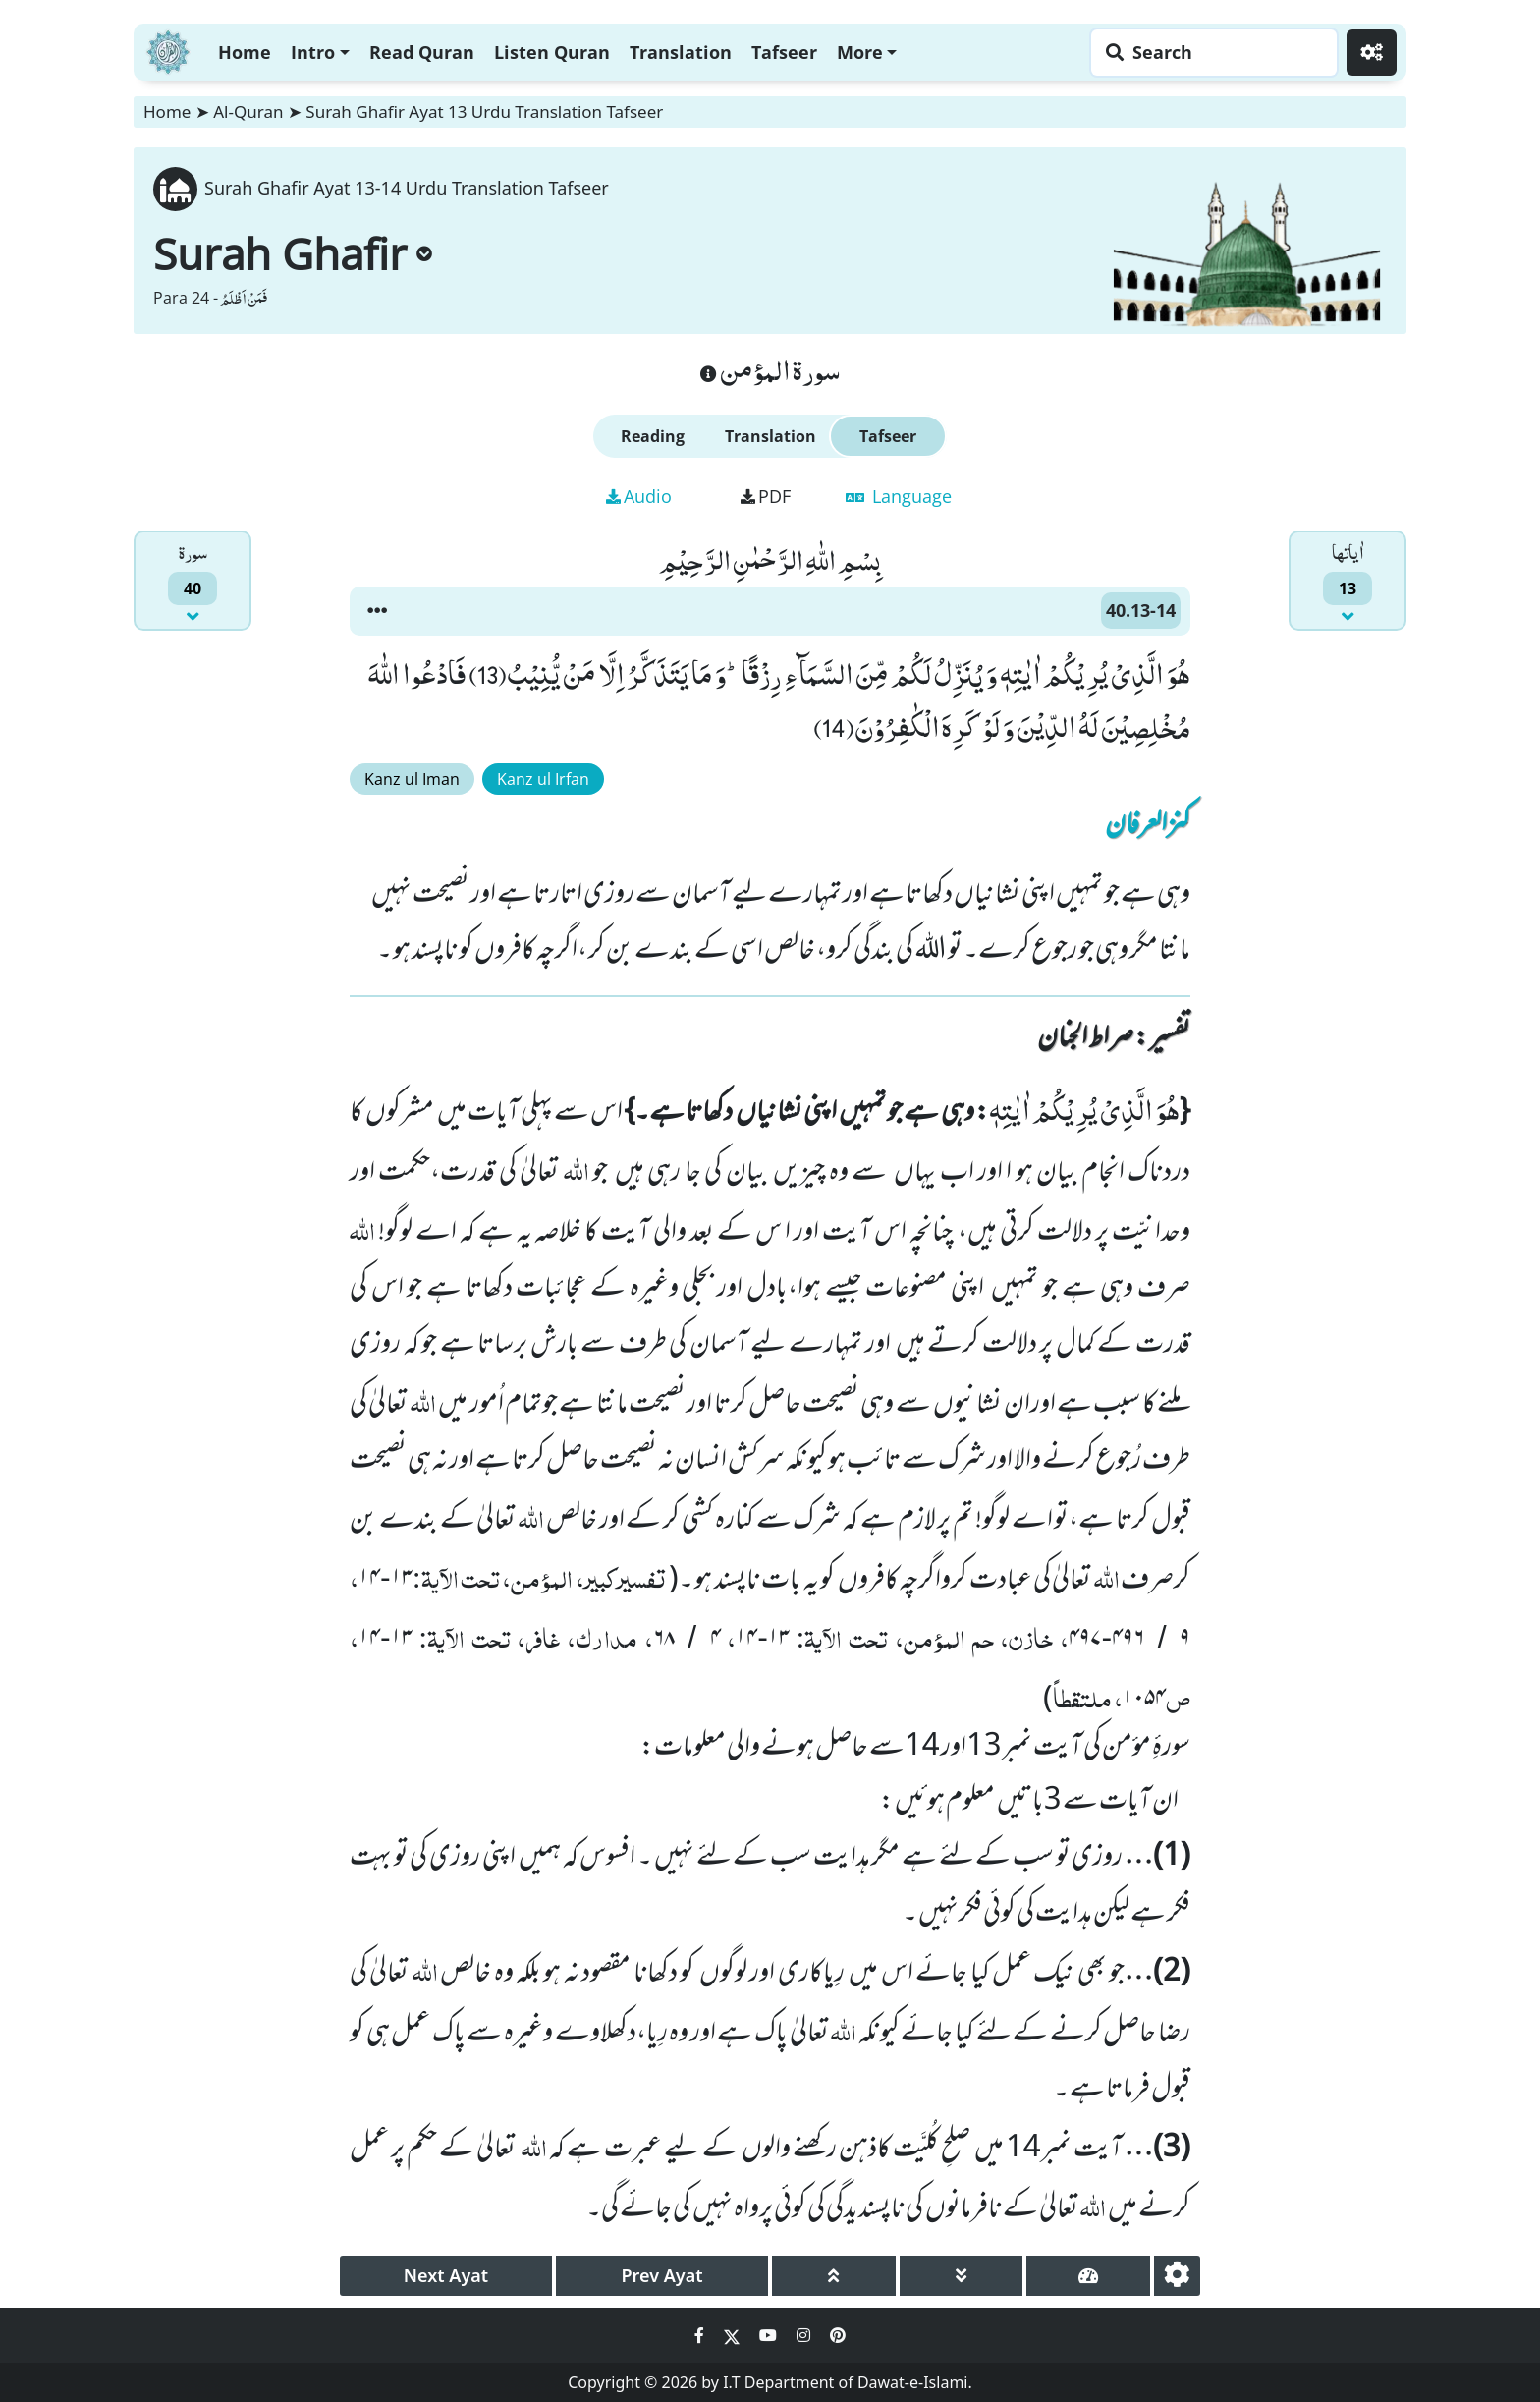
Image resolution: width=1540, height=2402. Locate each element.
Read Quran (421, 52)
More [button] (860, 52)
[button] (377, 611)
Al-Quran (248, 111)
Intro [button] (313, 52)
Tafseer (784, 52)
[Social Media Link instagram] (805, 2335)
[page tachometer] (1088, 2276)
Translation (681, 52)
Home (244, 52)
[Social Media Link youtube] (770, 2335)
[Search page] (1209, 52)
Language (899, 496)
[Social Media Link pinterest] (838, 2335)
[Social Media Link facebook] (701, 2335)
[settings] (1177, 2276)
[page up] (834, 2276)
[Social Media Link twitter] (733, 2335)
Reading (653, 436)
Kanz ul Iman (412, 779)
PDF (766, 496)
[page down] (961, 2276)
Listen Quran (552, 52)
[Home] (167, 49)
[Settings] (1372, 52)
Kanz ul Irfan (543, 779)
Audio (639, 496)
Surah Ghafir (292, 253)
